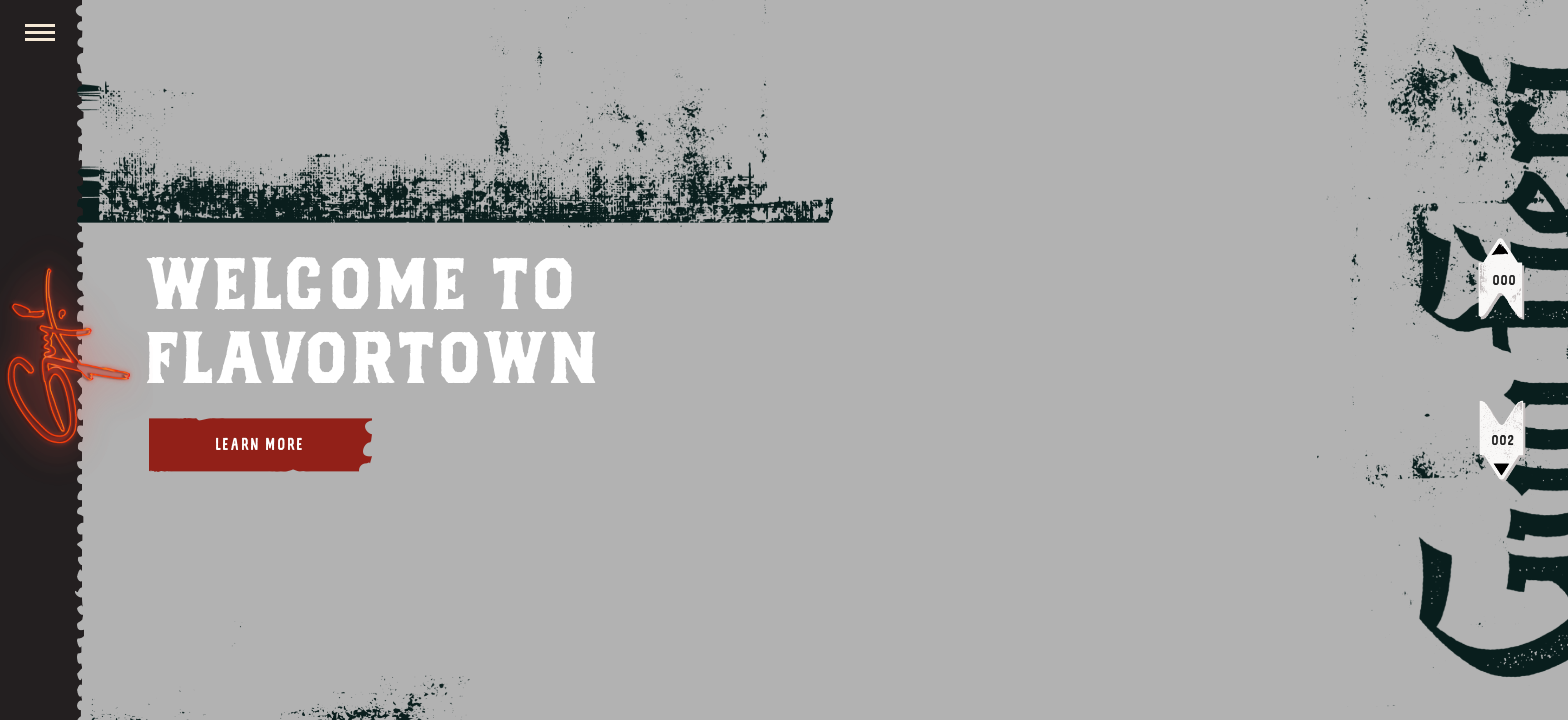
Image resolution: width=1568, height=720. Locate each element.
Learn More (260, 445)
